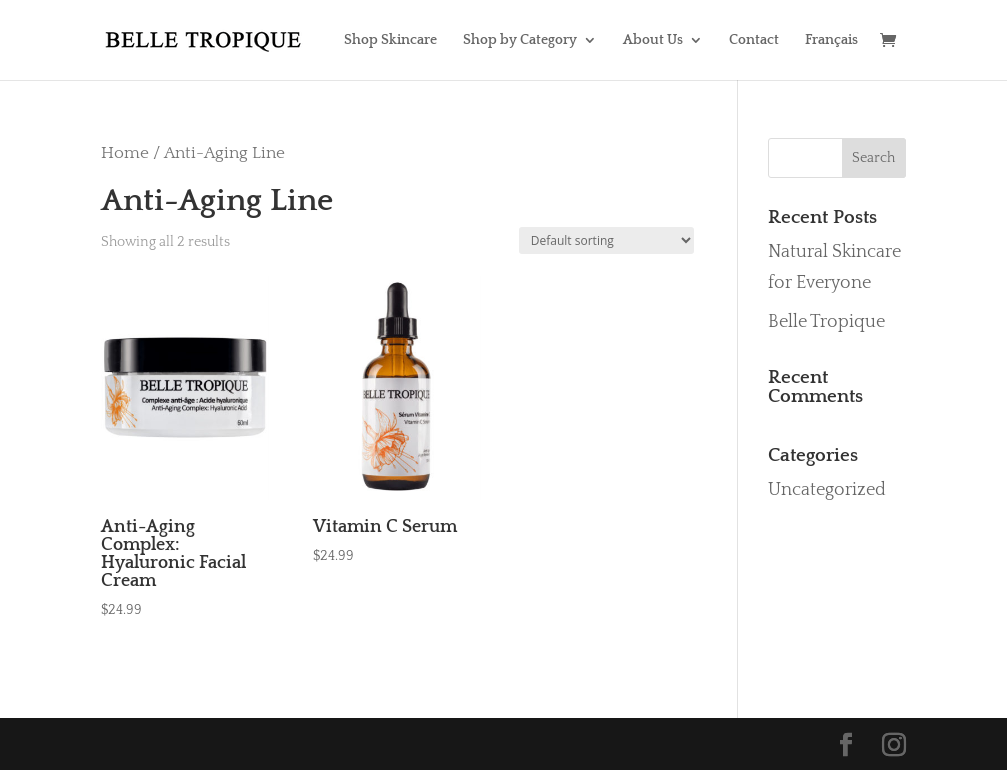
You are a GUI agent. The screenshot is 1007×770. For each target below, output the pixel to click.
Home (125, 153)
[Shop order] (606, 240)
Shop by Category (520, 40)
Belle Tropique (826, 322)
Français (831, 40)
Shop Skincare (390, 40)
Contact (754, 40)
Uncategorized (827, 490)
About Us (653, 40)
